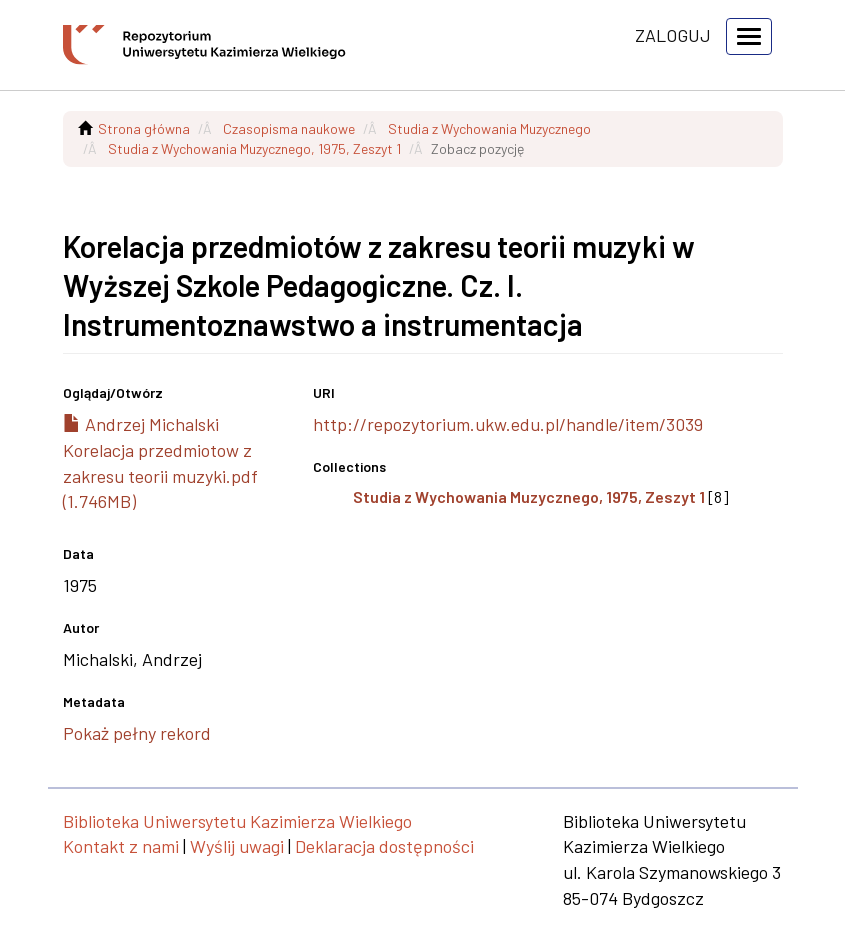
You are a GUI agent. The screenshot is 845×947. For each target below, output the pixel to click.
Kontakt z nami (121, 846)
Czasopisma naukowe (289, 128)
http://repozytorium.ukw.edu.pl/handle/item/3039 (508, 424)
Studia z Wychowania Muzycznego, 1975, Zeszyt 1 (254, 148)
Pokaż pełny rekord (137, 733)
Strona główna (144, 128)
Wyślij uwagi (237, 846)
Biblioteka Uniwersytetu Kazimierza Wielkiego (237, 821)
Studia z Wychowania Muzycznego (489, 128)
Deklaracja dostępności (384, 846)
